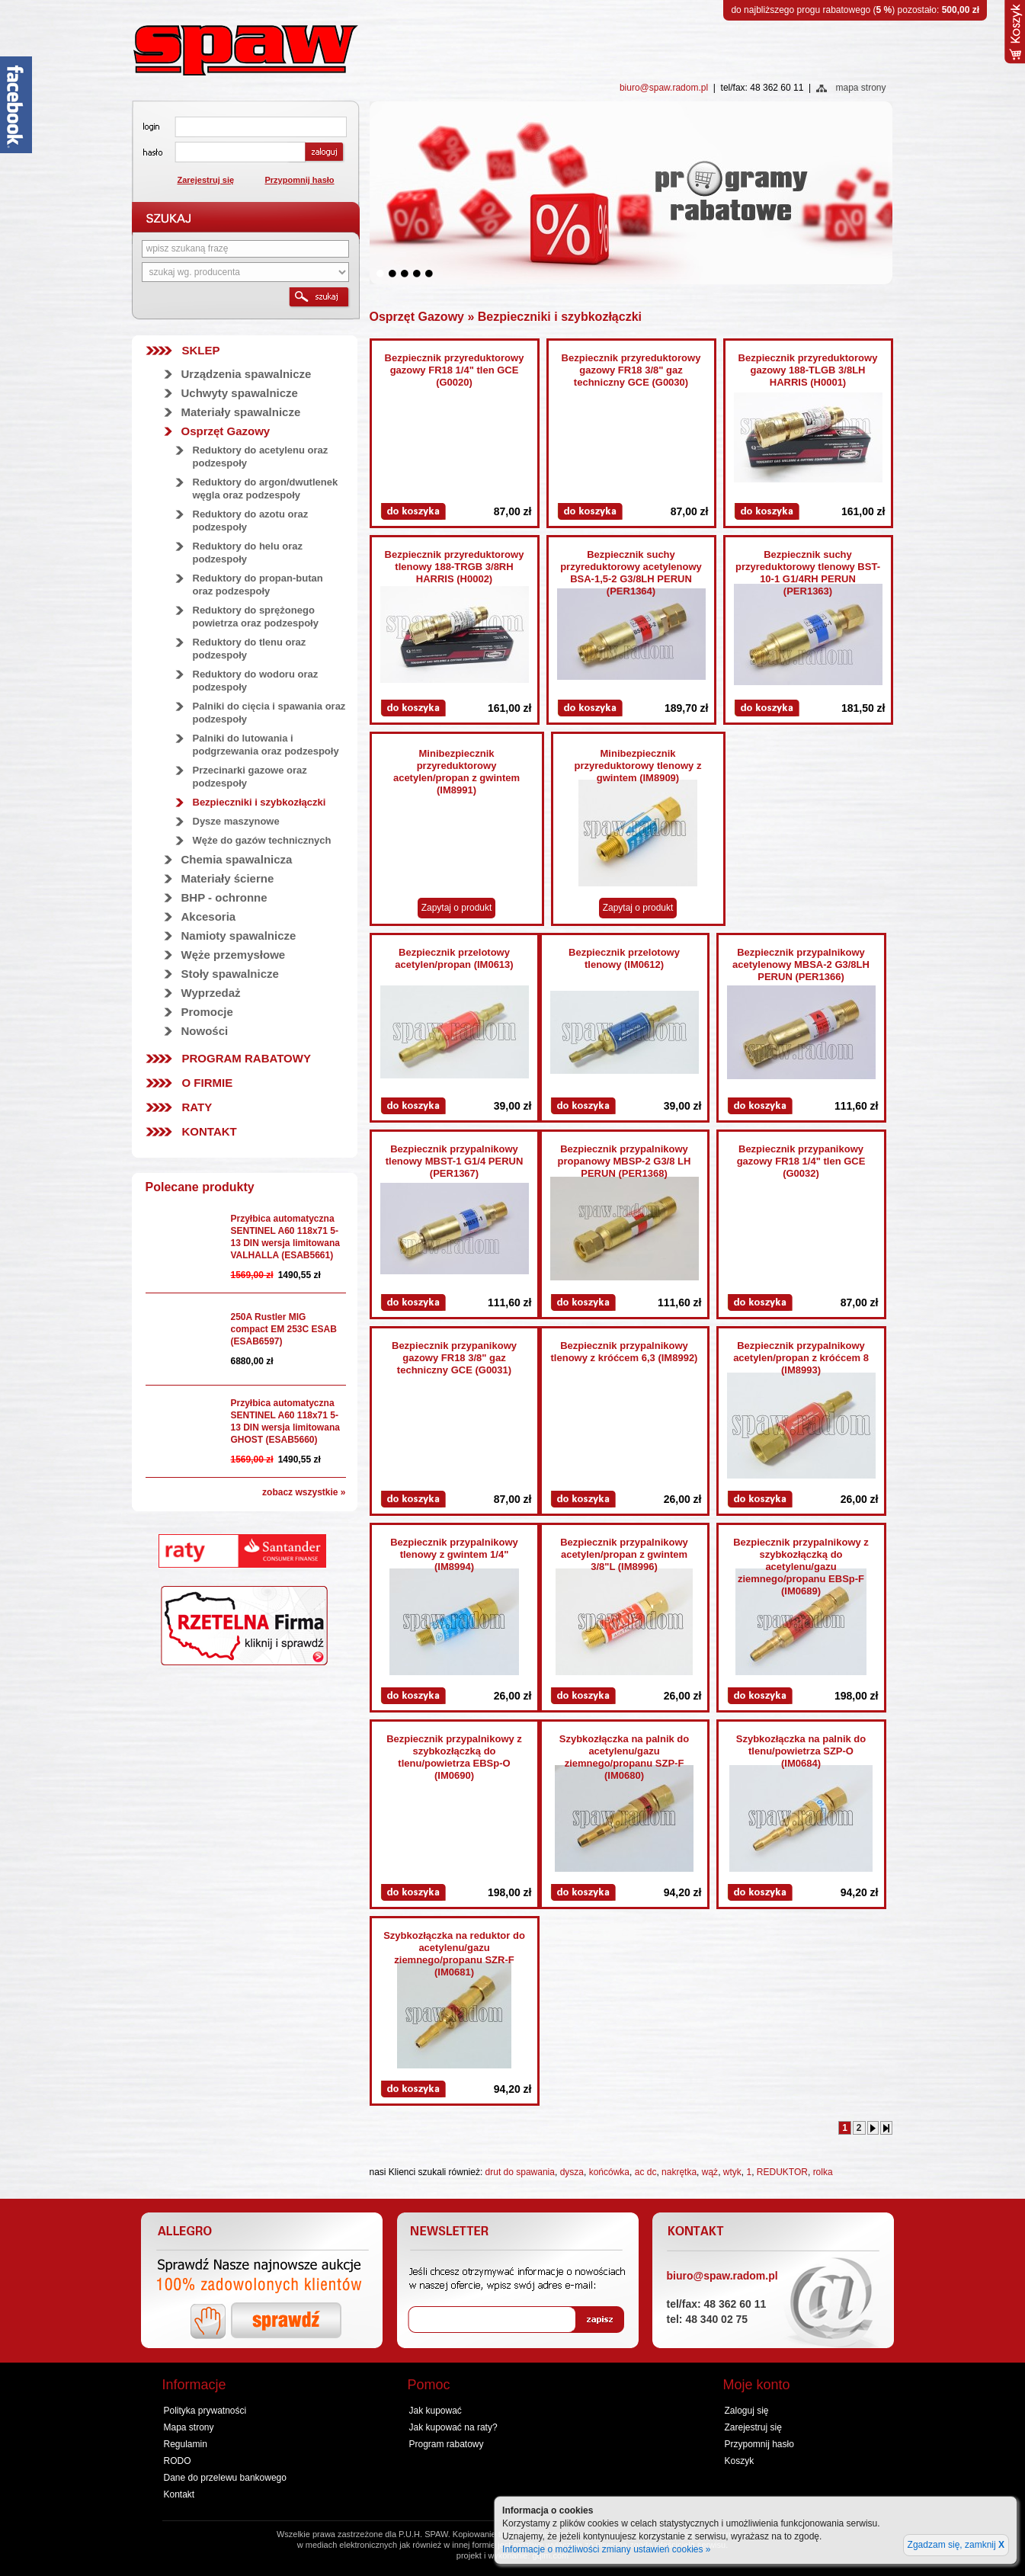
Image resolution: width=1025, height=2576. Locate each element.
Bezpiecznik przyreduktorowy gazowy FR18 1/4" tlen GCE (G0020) (454, 370)
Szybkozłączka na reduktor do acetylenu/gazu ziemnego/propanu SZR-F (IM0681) (454, 1954)
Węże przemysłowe (233, 954)
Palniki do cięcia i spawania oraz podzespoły (269, 712)
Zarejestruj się (206, 179)
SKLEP (201, 350)
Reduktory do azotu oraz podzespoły (251, 520)
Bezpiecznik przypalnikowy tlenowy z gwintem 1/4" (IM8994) (454, 1554)
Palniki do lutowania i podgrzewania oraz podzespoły (266, 744)
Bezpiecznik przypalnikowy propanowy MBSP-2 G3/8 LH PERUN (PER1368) (624, 1161)
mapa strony (860, 87)
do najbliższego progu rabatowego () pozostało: (855, 10)
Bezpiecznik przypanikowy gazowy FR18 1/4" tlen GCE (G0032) (801, 1161)
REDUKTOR (782, 2172)
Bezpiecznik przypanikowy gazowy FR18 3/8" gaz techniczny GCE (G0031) (454, 1358)
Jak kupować (435, 2410)
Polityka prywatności (205, 2410)
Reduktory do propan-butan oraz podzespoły (258, 584)
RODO (177, 2461)
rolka (823, 2172)
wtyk (732, 2172)
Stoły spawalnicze (230, 973)
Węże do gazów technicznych (262, 840)
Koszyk (739, 2461)
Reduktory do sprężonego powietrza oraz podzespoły (256, 616)
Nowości (205, 1030)
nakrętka (679, 2172)
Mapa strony (189, 2427)
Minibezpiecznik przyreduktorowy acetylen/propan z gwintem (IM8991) (456, 772)
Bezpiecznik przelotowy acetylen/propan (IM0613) (454, 958)
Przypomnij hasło (300, 179)
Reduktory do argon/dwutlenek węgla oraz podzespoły (265, 488)
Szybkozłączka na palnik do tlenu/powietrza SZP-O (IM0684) (801, 1751)
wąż (710, 2172)
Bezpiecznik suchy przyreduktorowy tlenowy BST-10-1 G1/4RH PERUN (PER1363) (807, 573)
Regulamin (185, 2444)
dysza (572, 2172)
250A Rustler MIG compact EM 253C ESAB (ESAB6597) (284, 1329)
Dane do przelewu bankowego (225, 2477)
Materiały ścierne (227, 878)
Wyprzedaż (211, 992)
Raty (197, 1107)
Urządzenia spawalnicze (246, 373)
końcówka (609, 2172)
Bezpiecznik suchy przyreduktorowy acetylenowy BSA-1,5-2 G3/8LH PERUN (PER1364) (631, 573)
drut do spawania (520, 2172)
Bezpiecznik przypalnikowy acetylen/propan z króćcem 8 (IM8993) (801, 1358)
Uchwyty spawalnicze (239, 392)
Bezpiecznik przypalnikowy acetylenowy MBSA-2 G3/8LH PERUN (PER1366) (801, 964)
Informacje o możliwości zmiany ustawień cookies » (606, 2549)
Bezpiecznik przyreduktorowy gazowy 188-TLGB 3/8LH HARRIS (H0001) (808, 370)
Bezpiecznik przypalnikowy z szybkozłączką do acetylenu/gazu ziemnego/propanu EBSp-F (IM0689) (801, 1566)
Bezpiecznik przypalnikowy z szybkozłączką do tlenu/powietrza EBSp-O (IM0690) (454, 1757)
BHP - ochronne (224, 897)
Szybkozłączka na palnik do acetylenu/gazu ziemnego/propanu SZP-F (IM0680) (624, 1757)
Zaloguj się (747, 2410)
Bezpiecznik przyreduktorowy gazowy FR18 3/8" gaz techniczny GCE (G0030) (631, 370)
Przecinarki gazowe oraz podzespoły (250, 776)
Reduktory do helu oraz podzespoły (248, 552)
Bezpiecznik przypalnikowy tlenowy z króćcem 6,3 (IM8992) (624, 1351)
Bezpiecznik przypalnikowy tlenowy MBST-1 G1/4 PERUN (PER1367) (455, 1161)
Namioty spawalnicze (238, 935)
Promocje (207, 1011)
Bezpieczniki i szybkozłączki (259, 802)
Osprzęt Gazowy (226, 431)
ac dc (646, 2172)
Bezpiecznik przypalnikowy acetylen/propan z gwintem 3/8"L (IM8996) (624, 1554)
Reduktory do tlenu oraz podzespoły (249, 648)
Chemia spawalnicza (237, 859)
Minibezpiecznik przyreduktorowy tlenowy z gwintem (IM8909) (638, 765)
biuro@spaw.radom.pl (664, 87)
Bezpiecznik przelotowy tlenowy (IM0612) (624, 958)
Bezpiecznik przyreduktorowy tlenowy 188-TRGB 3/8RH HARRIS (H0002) (454, 567)
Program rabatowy (246, 1058)
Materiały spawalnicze (241, 411)
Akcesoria (208, 916)
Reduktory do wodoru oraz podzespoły (256, 680)
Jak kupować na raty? (453, 2427)
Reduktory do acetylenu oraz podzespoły (260, 456)
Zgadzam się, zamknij (956, 2544)
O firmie (207, 1082)
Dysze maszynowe (236, 821)
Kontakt (209, 1131)
